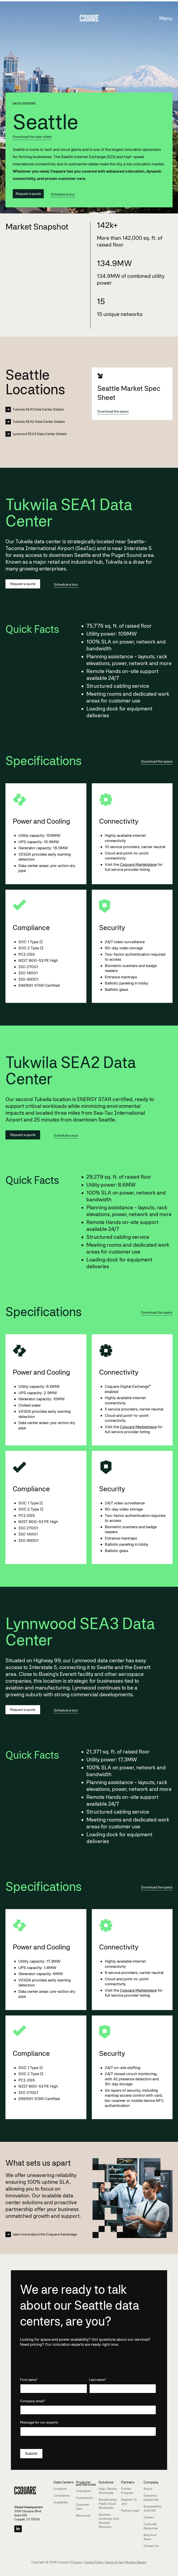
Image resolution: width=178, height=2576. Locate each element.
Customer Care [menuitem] (82, 2508)
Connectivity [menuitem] (84, 2499)
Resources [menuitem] (83, 2517)
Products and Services (86, 2485)
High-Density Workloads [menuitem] (108, 2492)
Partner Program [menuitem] (127, 2492)
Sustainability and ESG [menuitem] (153, 2510)
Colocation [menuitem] (83, 2493)
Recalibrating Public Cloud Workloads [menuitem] (108, 2505)
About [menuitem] (148, 2490)
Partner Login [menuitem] (130, 2512)
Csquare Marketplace (138, 864)
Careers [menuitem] (149, 2519)
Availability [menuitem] (61, 2504)
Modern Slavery (136, 2564)
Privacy (76, 2564)
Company (151, 2484)
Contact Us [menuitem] (151, 2547)
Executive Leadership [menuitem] (151, 2499)
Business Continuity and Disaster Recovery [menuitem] (109, 2522)
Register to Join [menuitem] (129, 2503)
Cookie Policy (94, 2564)
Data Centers (64, 2484)
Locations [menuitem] (60, 2490)
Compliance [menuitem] (61, 2497)
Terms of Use (114, 2564)
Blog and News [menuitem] (150, 2539)
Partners (127, 2484)
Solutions (106, 2484)
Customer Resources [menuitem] (151, 2528)
